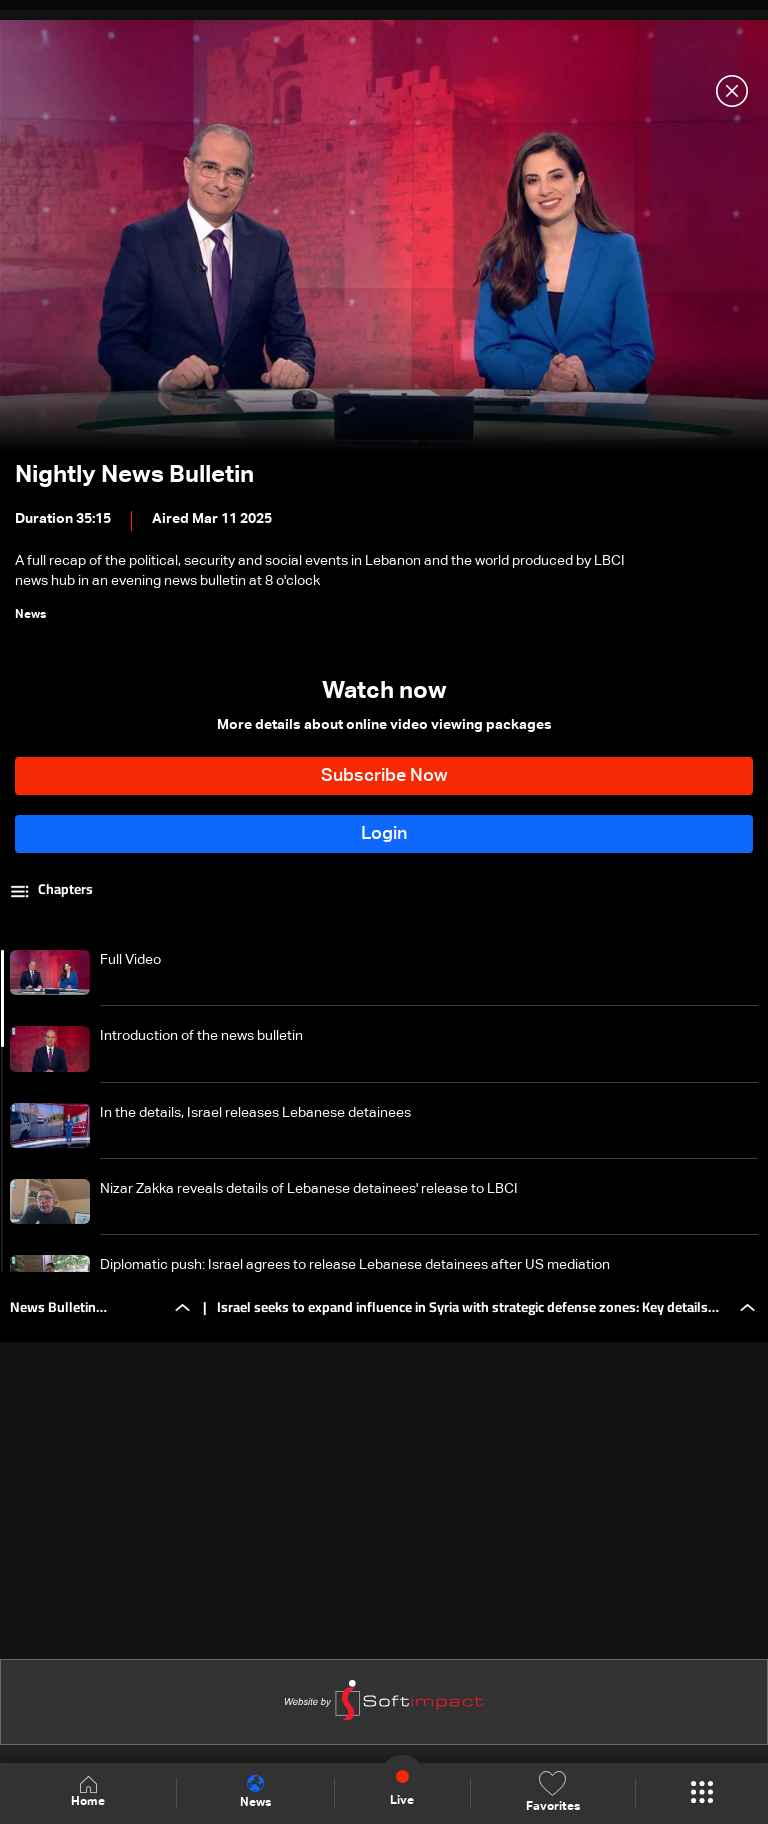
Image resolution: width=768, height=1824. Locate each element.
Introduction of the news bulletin (201, 1036)
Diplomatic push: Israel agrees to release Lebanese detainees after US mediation (355, 1265)
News (255, 1792)
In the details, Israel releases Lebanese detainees (255, 1113)
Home (88, 1792)
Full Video (130, 960)
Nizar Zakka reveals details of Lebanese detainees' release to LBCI (309, 1189)
